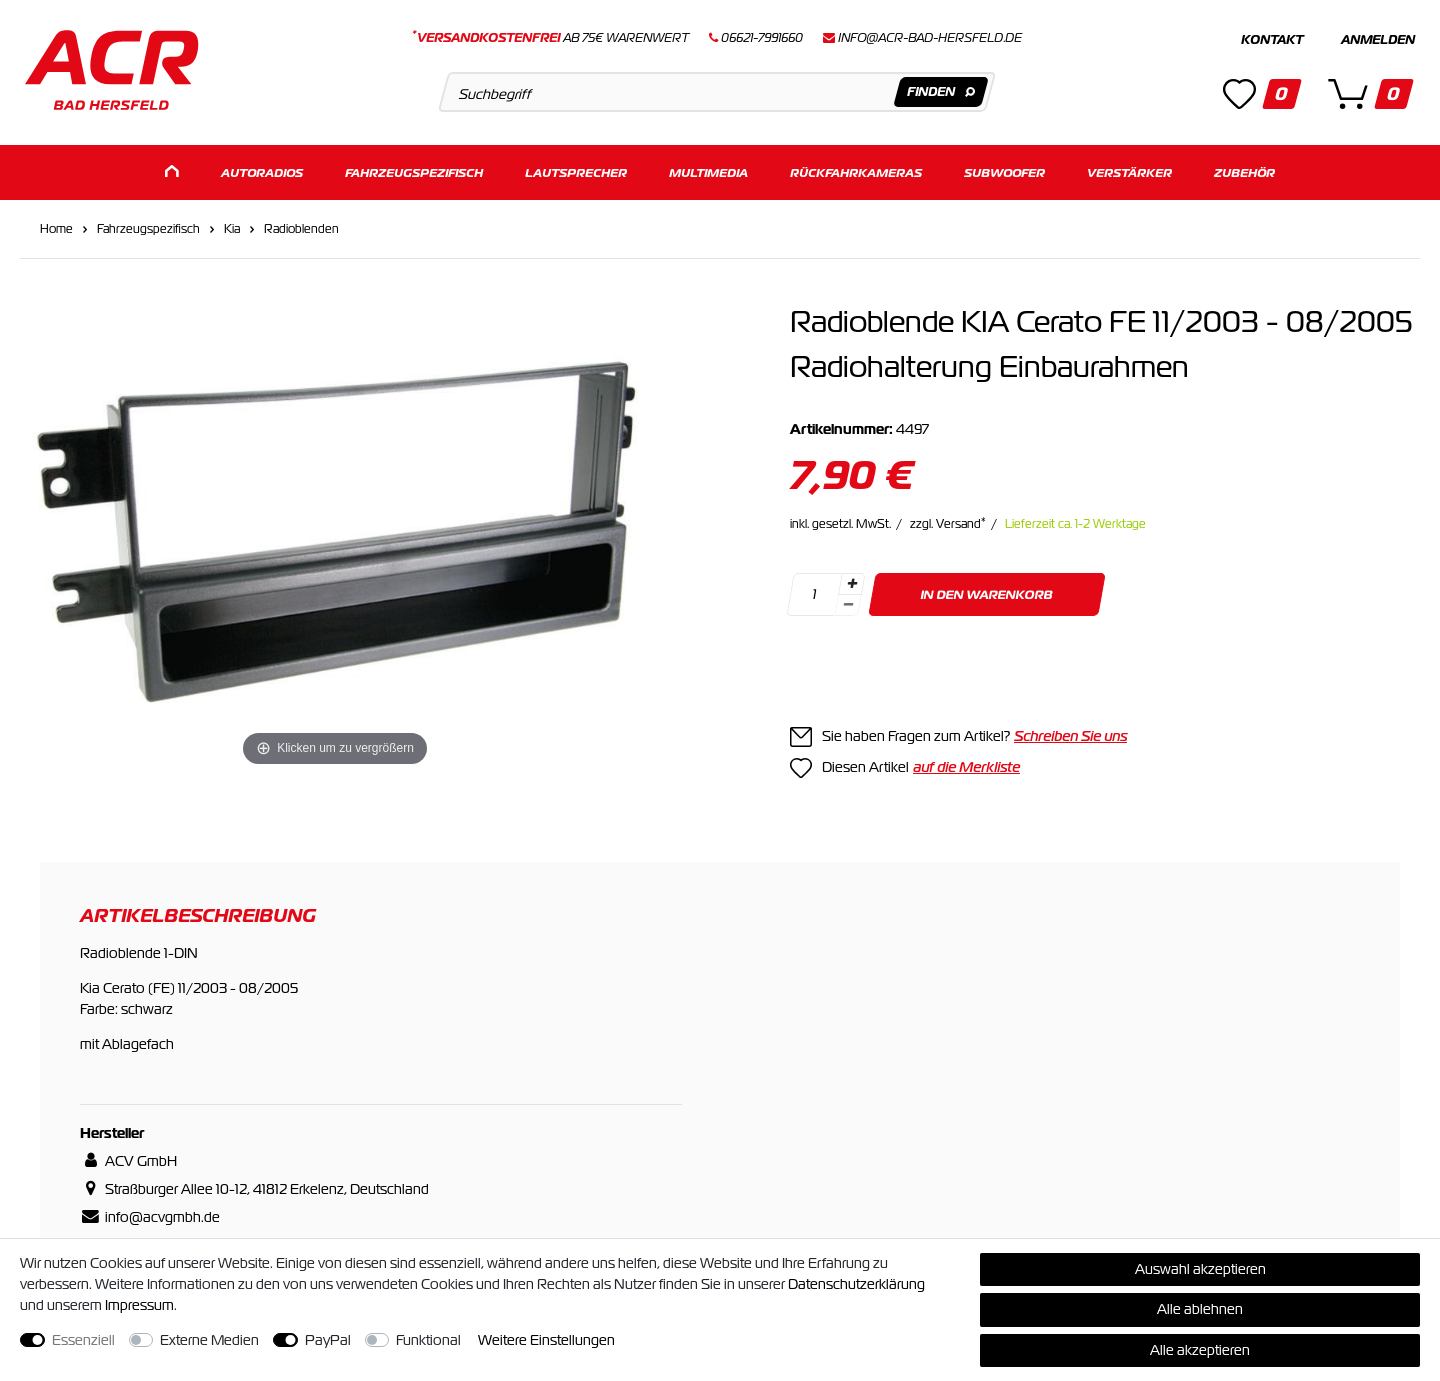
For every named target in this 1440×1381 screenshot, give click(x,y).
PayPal (328, 1340)
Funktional (428, 1340)
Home (56, 224)
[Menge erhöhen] (852, 579)
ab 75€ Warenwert (550, 38)
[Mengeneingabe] (814, 589)
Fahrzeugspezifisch (414, 167)
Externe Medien (209, 1340)
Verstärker (1129, 167)
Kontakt (1272, 40)
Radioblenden (301, 224)
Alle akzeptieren (1200, 1350)
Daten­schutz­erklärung (856, 1284)
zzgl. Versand (948, 519)
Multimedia (708, 167)
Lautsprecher (576, 167)
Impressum (139, 1305)
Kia (232, 224)
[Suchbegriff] (716, 92)
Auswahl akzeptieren (1200, 1269)
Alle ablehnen (1200, 1309)
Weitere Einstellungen (546, 1340)
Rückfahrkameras (856, 167)
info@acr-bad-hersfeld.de (930, 38)
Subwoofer (1004, 167)
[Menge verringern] (848, 600)
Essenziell (83, 1340)
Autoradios (262, 167)
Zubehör (1244, 167)
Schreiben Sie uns (1070, 731)
